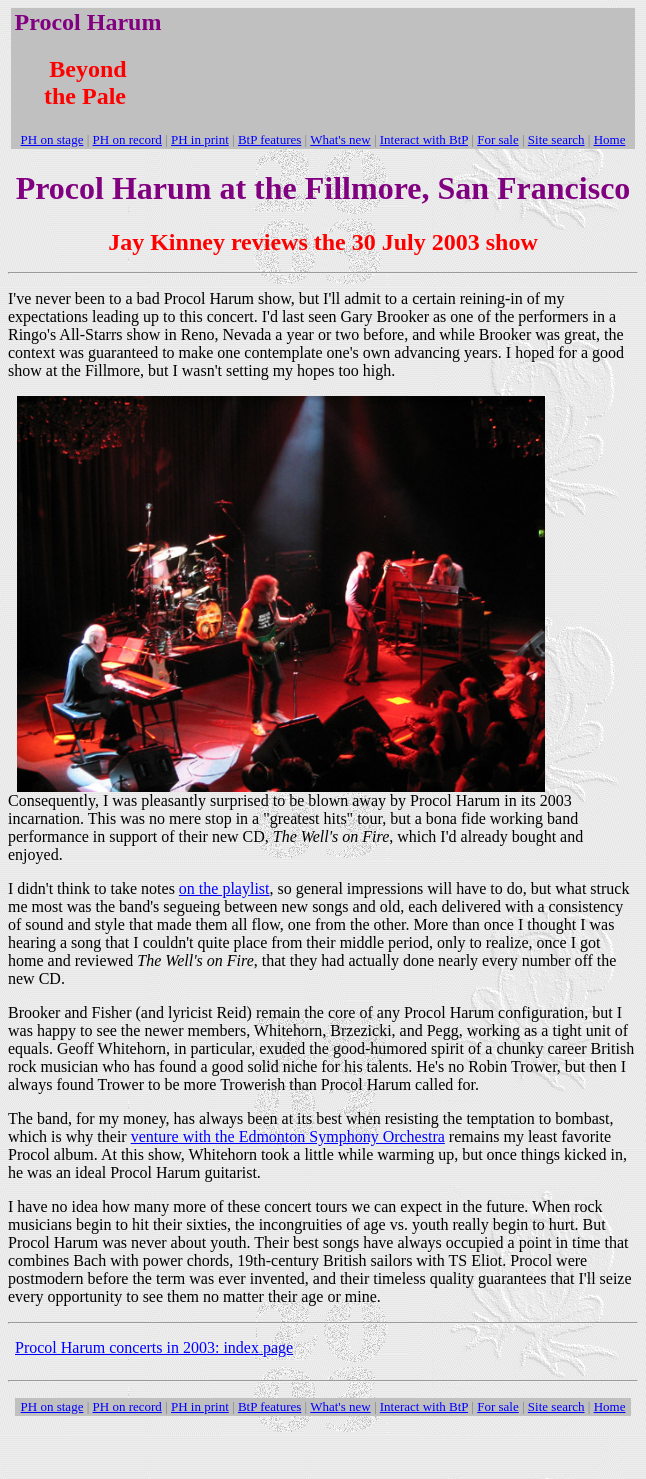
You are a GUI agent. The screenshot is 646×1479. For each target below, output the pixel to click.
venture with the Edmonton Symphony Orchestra (288, 1136)
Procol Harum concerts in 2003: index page (154, 1347)
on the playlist (224, 888)
